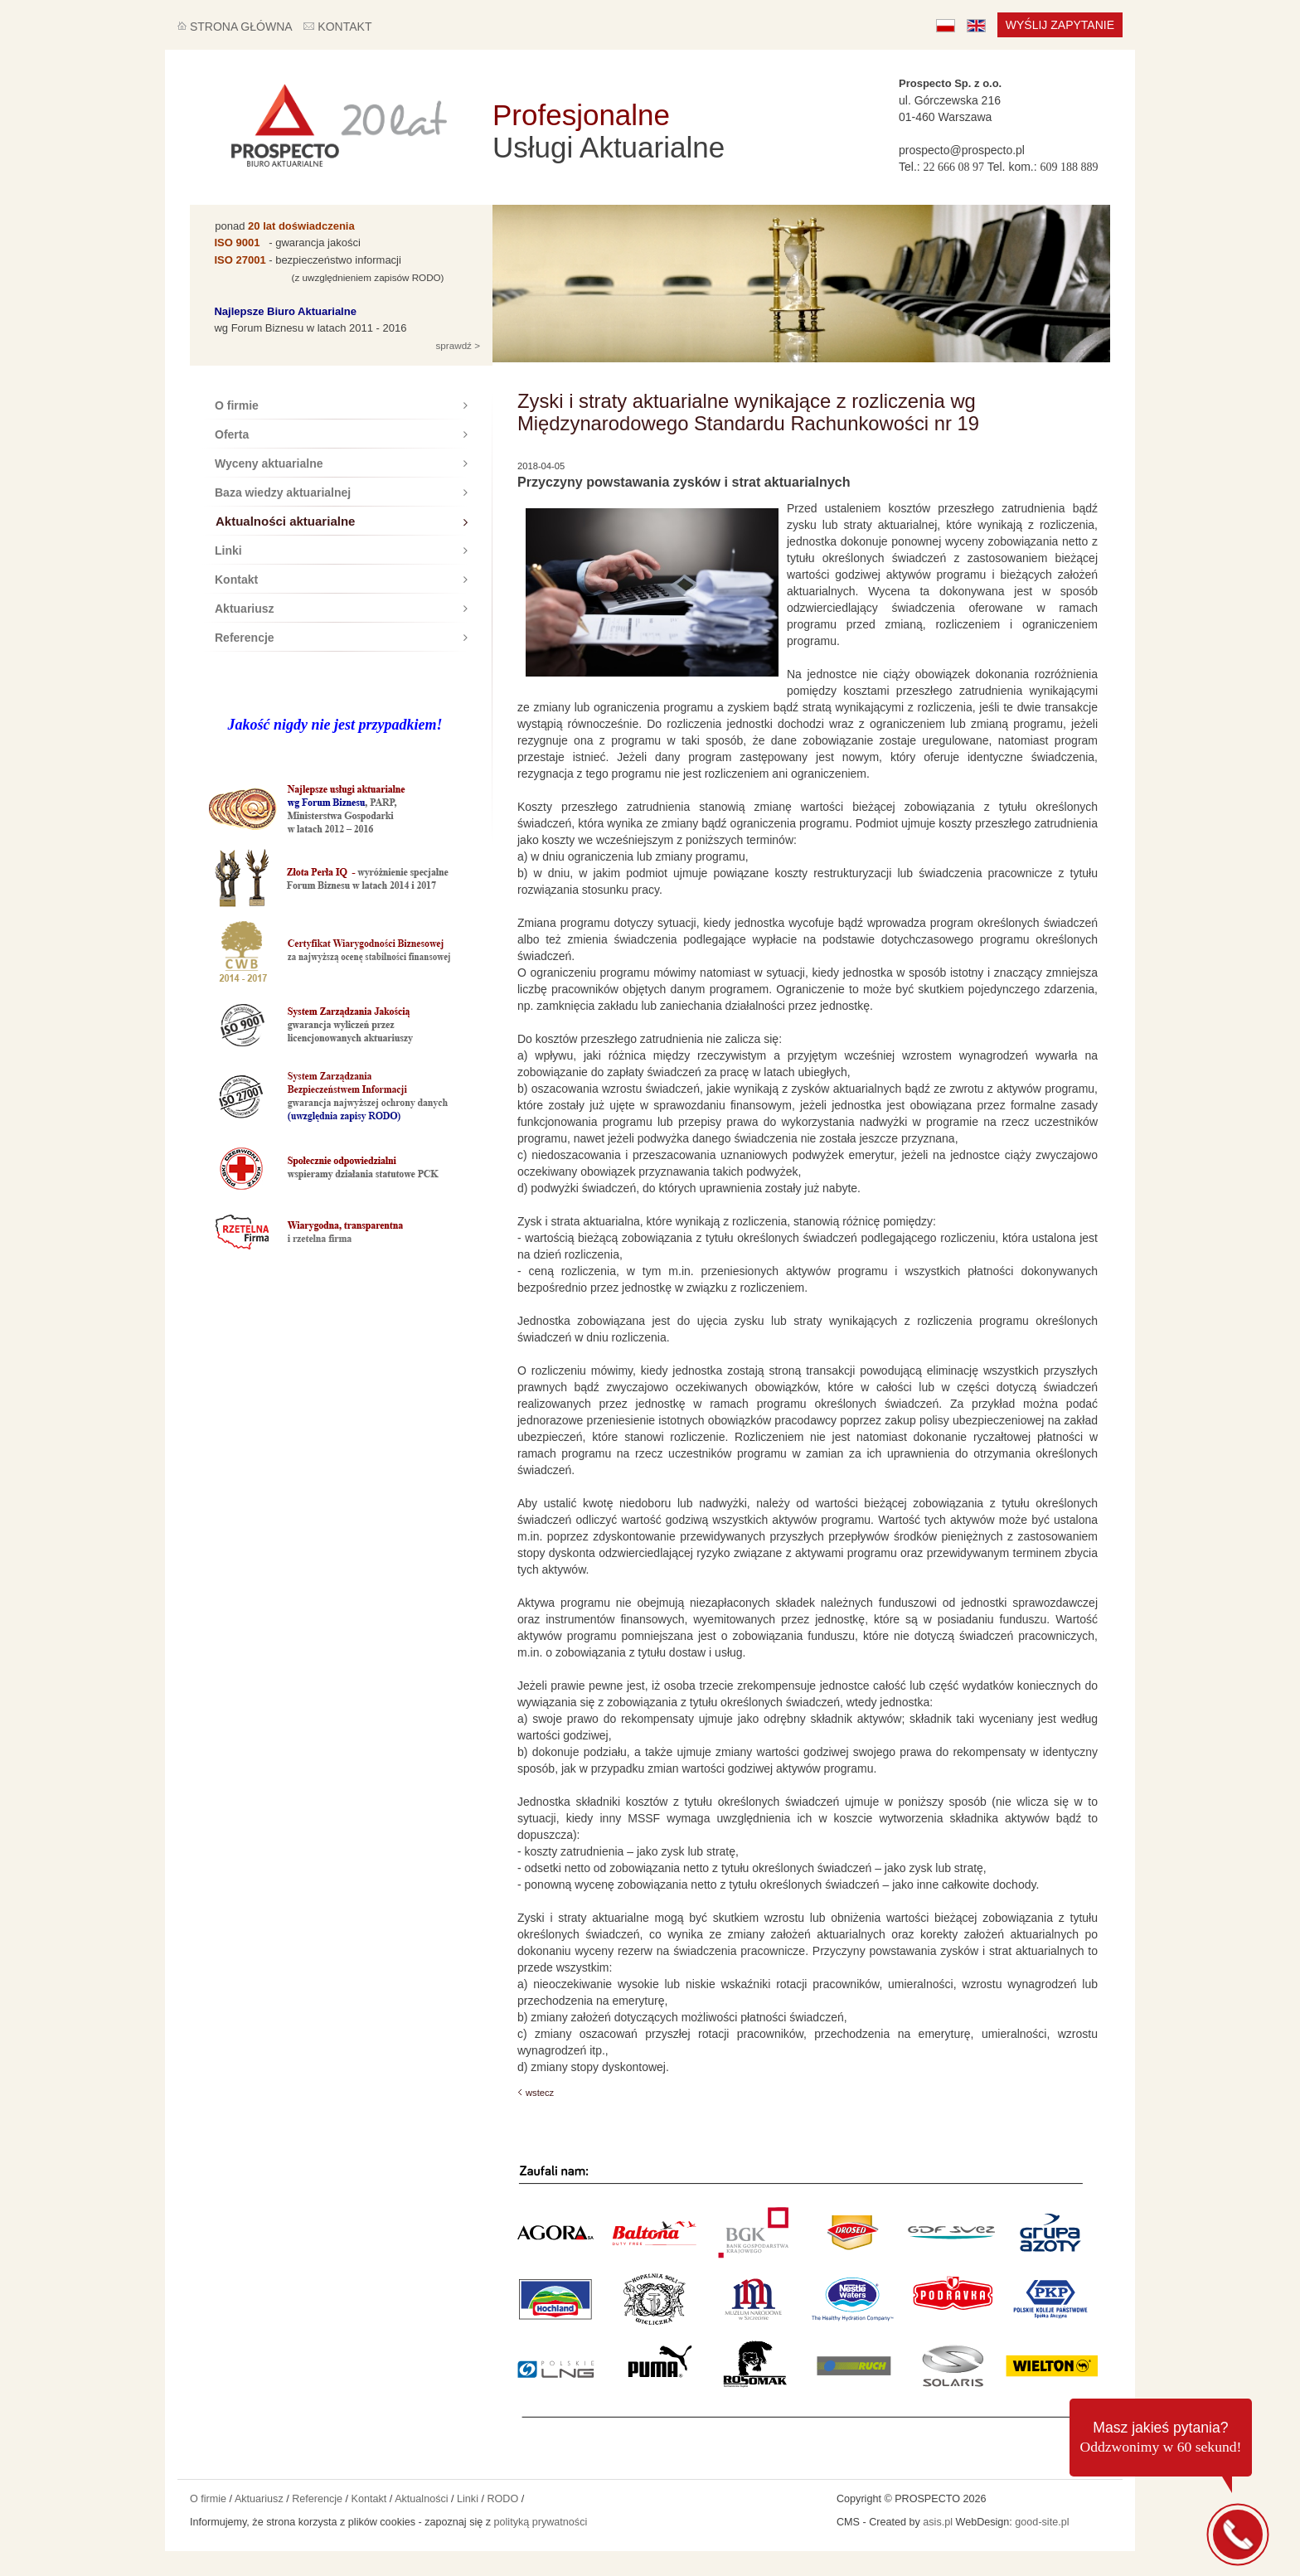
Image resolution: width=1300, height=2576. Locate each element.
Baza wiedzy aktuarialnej (341, 492)
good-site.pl (1042, 2522)
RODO (502, 2499)
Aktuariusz (341, 608)
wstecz (540, 2093)
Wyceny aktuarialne (341, 463)
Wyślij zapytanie (1060, 25)
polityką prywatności (541, 2522)
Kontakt (341, 579)
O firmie (341, 405)
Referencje (341, 637)
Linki (341, 550)
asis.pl (938, 2522)
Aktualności (421, 2499)
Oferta (341, 434)
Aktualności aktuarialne (342, 521)
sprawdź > (456, 345)
